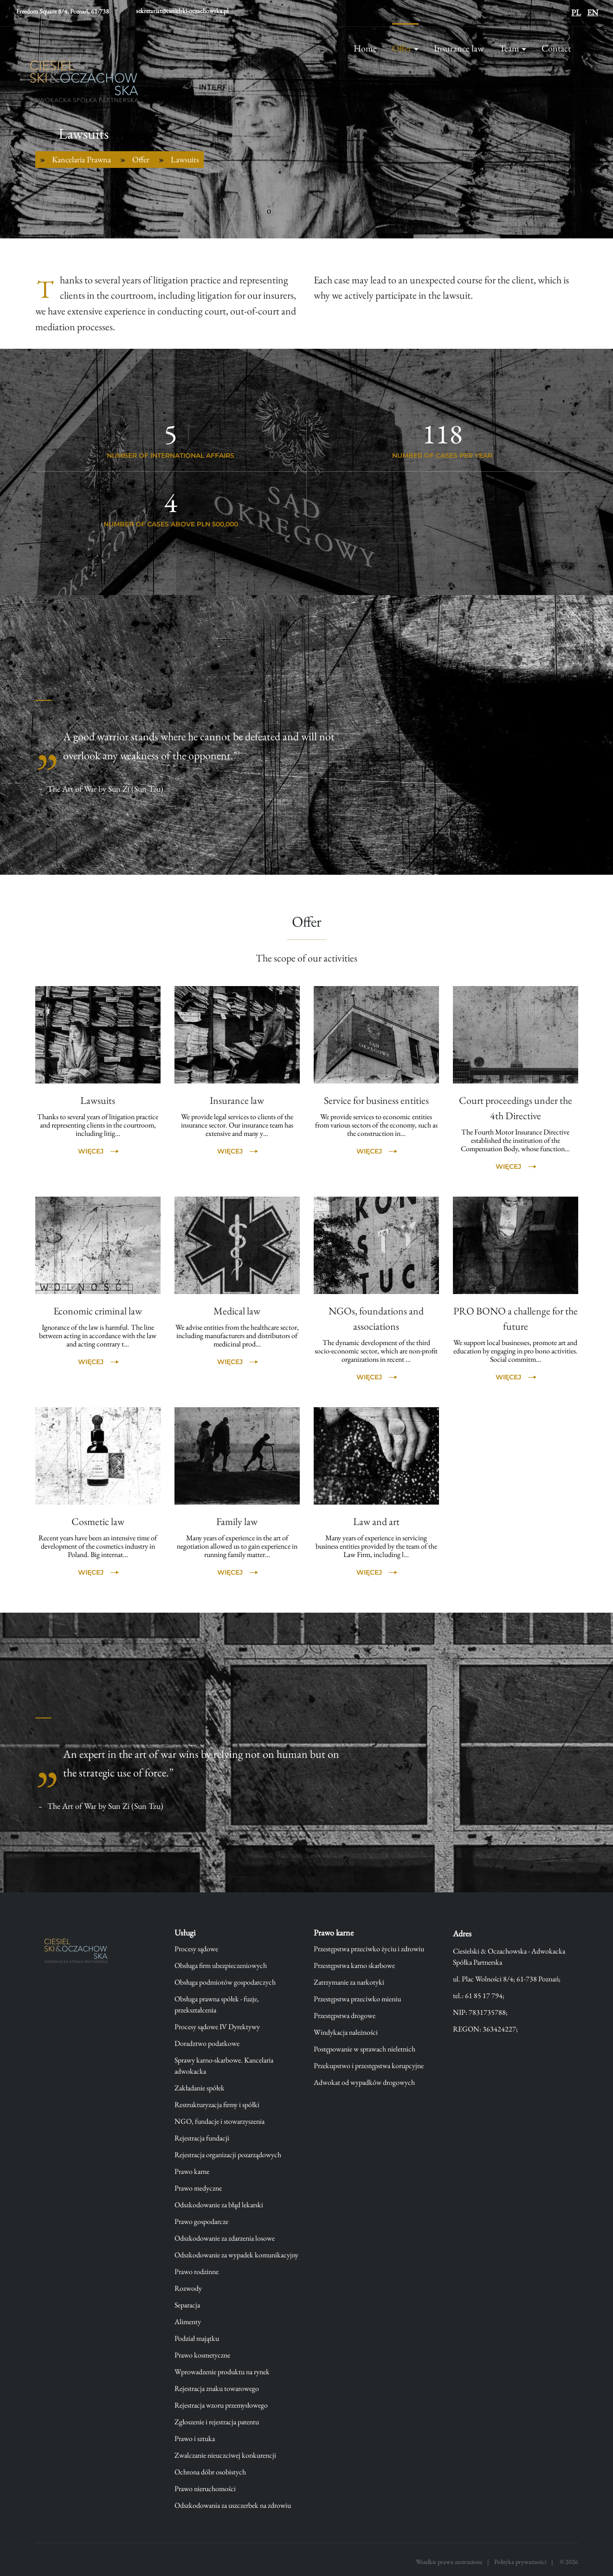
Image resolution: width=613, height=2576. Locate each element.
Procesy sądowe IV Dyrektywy (217, 2026)
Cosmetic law (97, 1521)
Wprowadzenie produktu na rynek (222, 2372)
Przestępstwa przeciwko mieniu (357, 1999)
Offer (402, 48)
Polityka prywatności (520, 2561)
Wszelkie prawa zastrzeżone (449, 2561)
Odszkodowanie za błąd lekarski (218, 2205)
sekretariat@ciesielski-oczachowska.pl (182, 10)
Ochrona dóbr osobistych (210, 2472)
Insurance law (459, 48)
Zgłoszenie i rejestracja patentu (216, 2422)
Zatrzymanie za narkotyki (349, 1982)
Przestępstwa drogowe (344, 2015)
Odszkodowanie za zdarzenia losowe (224, 2238)
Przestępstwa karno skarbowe (354, 1965)
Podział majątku (196, 2338)
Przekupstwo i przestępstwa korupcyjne (369, 2065)
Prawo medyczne (198, 2188)
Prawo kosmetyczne (202, 2355)
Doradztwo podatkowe (206, 2043)
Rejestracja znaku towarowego (216, 2388)
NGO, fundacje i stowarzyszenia (219, 2121)
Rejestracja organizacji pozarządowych (227, 2154)
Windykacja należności (346, 2032)
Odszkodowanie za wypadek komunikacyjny (236, 2255)
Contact (556, 48)
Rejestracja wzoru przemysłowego (221, 2405)
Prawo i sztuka (194, 2438)
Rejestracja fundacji (201, 2138)
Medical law (236, 1311)
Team (509, 48)
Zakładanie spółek (199, 2088)
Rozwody (188, 2288)
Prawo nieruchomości (205, 2488)
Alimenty (187, 2321)
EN (592, 12)
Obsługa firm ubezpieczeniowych (220, 1965)
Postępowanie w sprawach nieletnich (364, 2049)
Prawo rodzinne (196, 2271)
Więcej (90, 1151)
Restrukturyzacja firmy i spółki (216, 2104)
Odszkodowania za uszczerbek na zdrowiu (232, 2505)
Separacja (187, 2305)
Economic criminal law (97, 1311)
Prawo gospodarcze (201, 2221)
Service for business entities (376, 1100)
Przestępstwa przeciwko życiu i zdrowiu (369, 1949)
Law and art (376, 1521)
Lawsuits (97, 1100)
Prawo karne (191, 2171)
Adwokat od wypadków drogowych (364, 2082)
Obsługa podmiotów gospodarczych (225, 1982)
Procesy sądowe (196, 1949)
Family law (237, 1521)
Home (365, 48)
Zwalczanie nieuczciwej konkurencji (225, 2455)
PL (576, 12)
